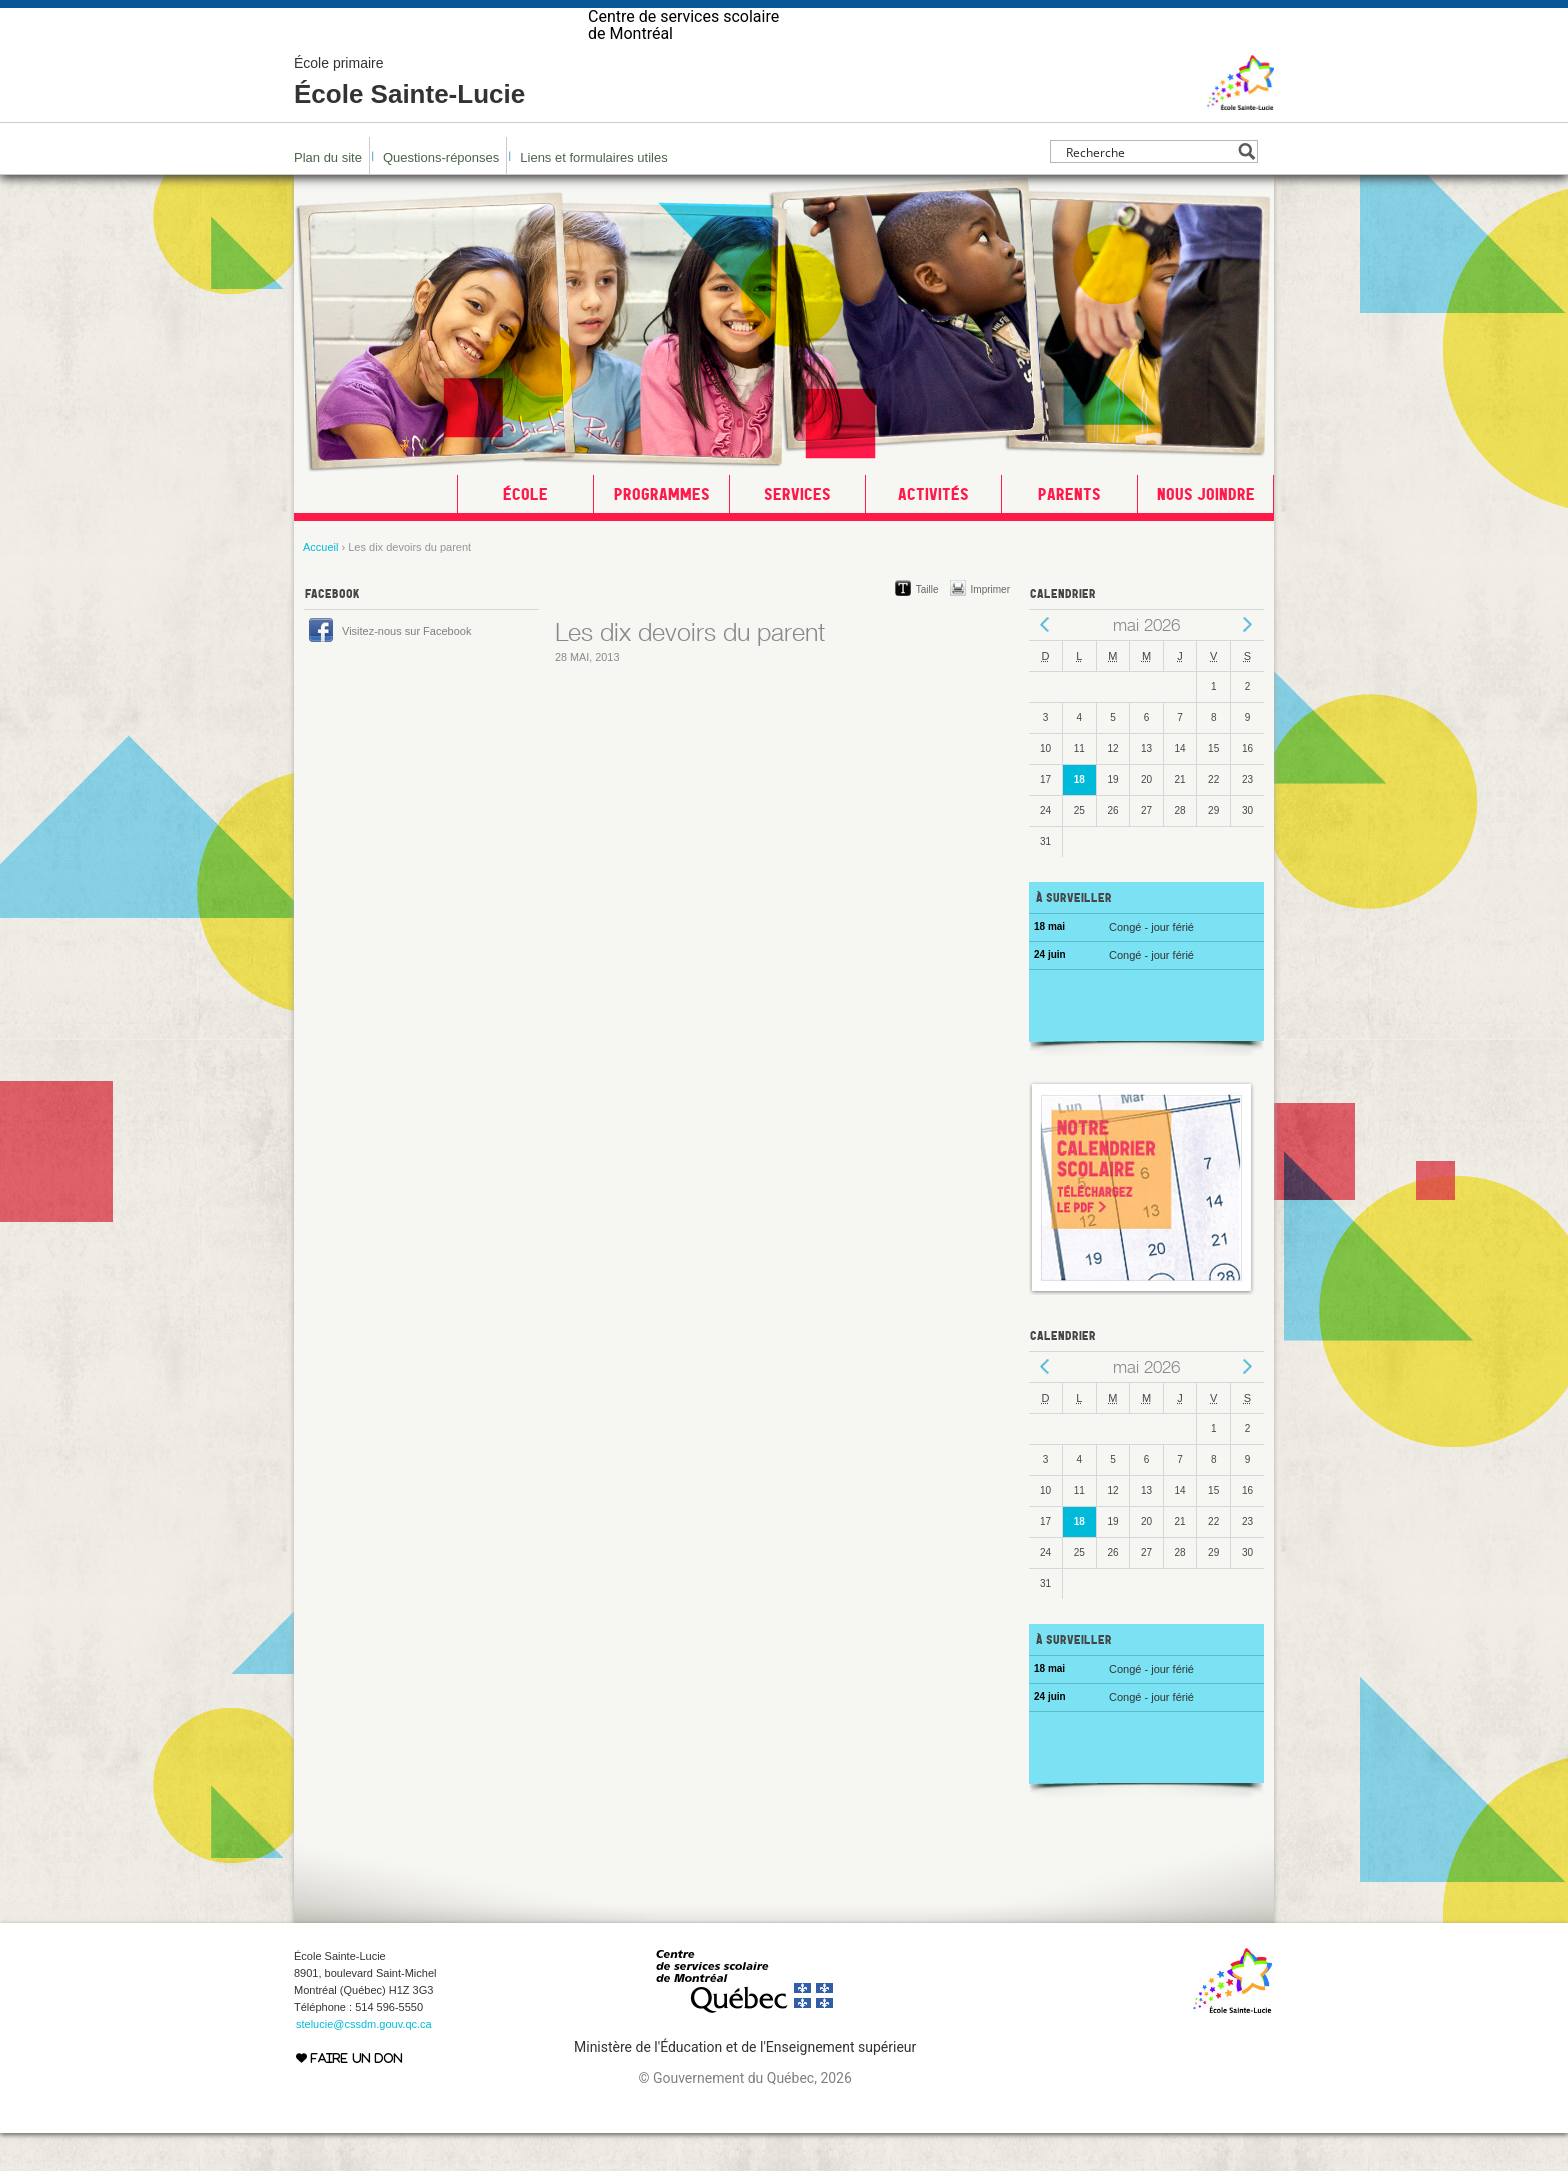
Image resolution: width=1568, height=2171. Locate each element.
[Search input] (1148, 189)
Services (797, 532)
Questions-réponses (441, 195)
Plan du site (328, 195)
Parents (1069, 532)
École (525, 532)
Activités (933, 532)
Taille (927, 627)
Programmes (662, 532)
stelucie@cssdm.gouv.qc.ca (364, 2062)
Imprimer (990, 627)
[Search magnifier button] (1246, 189)
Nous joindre (1206, 532)
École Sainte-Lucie (409, 120)
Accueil (320, 585)
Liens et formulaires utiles (593, 195)
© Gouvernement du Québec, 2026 (744, 2116)
